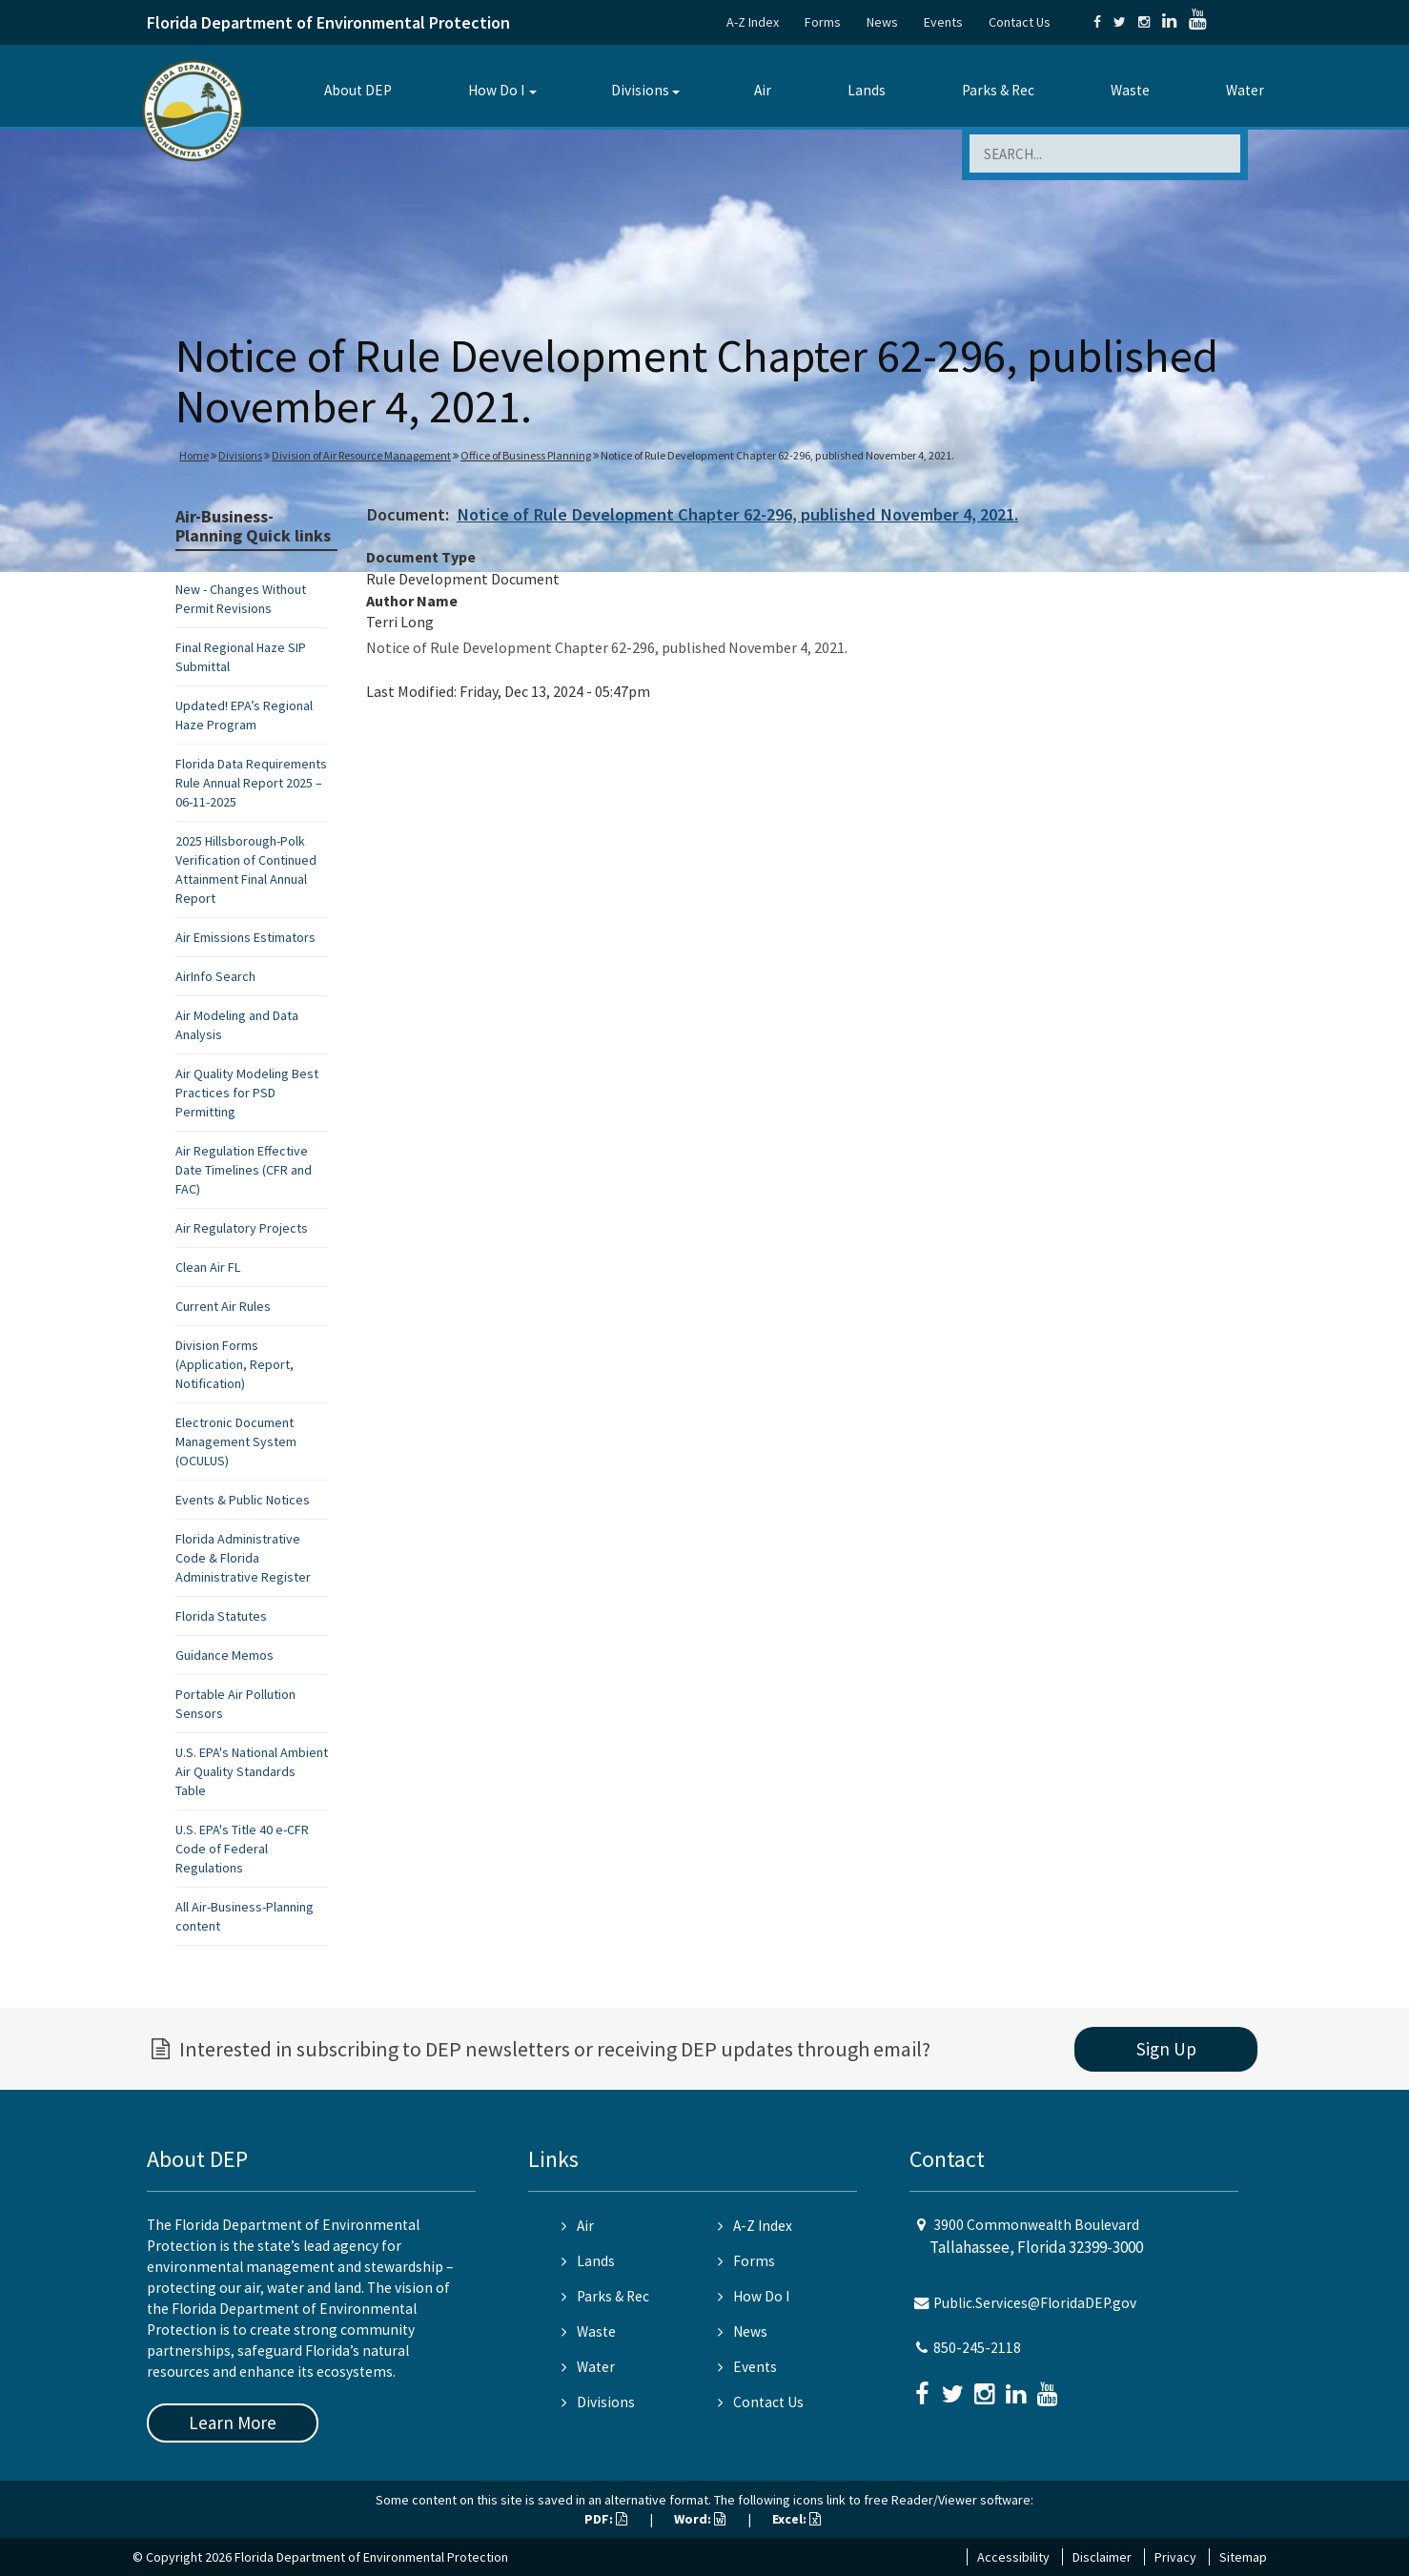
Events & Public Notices (242, 1499)
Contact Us (1020, 22)
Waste (1130, 90)
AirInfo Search (215, 976)
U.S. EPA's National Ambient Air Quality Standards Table (251, 1771)
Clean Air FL (207, 1267)
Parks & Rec (998, 90)
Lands (866, 90)
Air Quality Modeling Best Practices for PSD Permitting (246, 1092)
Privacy (1175, 2557)
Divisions (640, 90)
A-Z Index (752, 22)
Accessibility (1013, 2557)
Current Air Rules (223, 1306)
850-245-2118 (977, 2348)
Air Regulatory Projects (241, 1228)
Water (1245, 90)
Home (194, 455)
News (882, 22)
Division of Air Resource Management (361, 455)
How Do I (496, 90)
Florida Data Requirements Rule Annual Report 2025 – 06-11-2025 (251, 782)
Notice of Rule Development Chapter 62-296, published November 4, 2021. (737, 514)
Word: (699, 2518)
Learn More (232, 2422)
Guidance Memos (224, 1655)
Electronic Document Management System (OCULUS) (235, 1441)
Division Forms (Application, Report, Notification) (234, 1364)
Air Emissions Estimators (245, 937)
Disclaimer (1102, 2557)
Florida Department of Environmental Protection (328, 22)
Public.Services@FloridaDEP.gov (1034, 2303)
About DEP (358, 90)
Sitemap (1243, 2557)
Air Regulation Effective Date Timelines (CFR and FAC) (243, 1169)
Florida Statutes (221, 1616)
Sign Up (1166, 2048)
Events (943, 22)
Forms (823, 22)
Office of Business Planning (525, 455)
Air (762, 90)
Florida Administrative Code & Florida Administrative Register (243, 1557)
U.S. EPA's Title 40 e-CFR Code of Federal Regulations (242, 1848)
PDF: (605, 2518)
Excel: (796, 2518)
